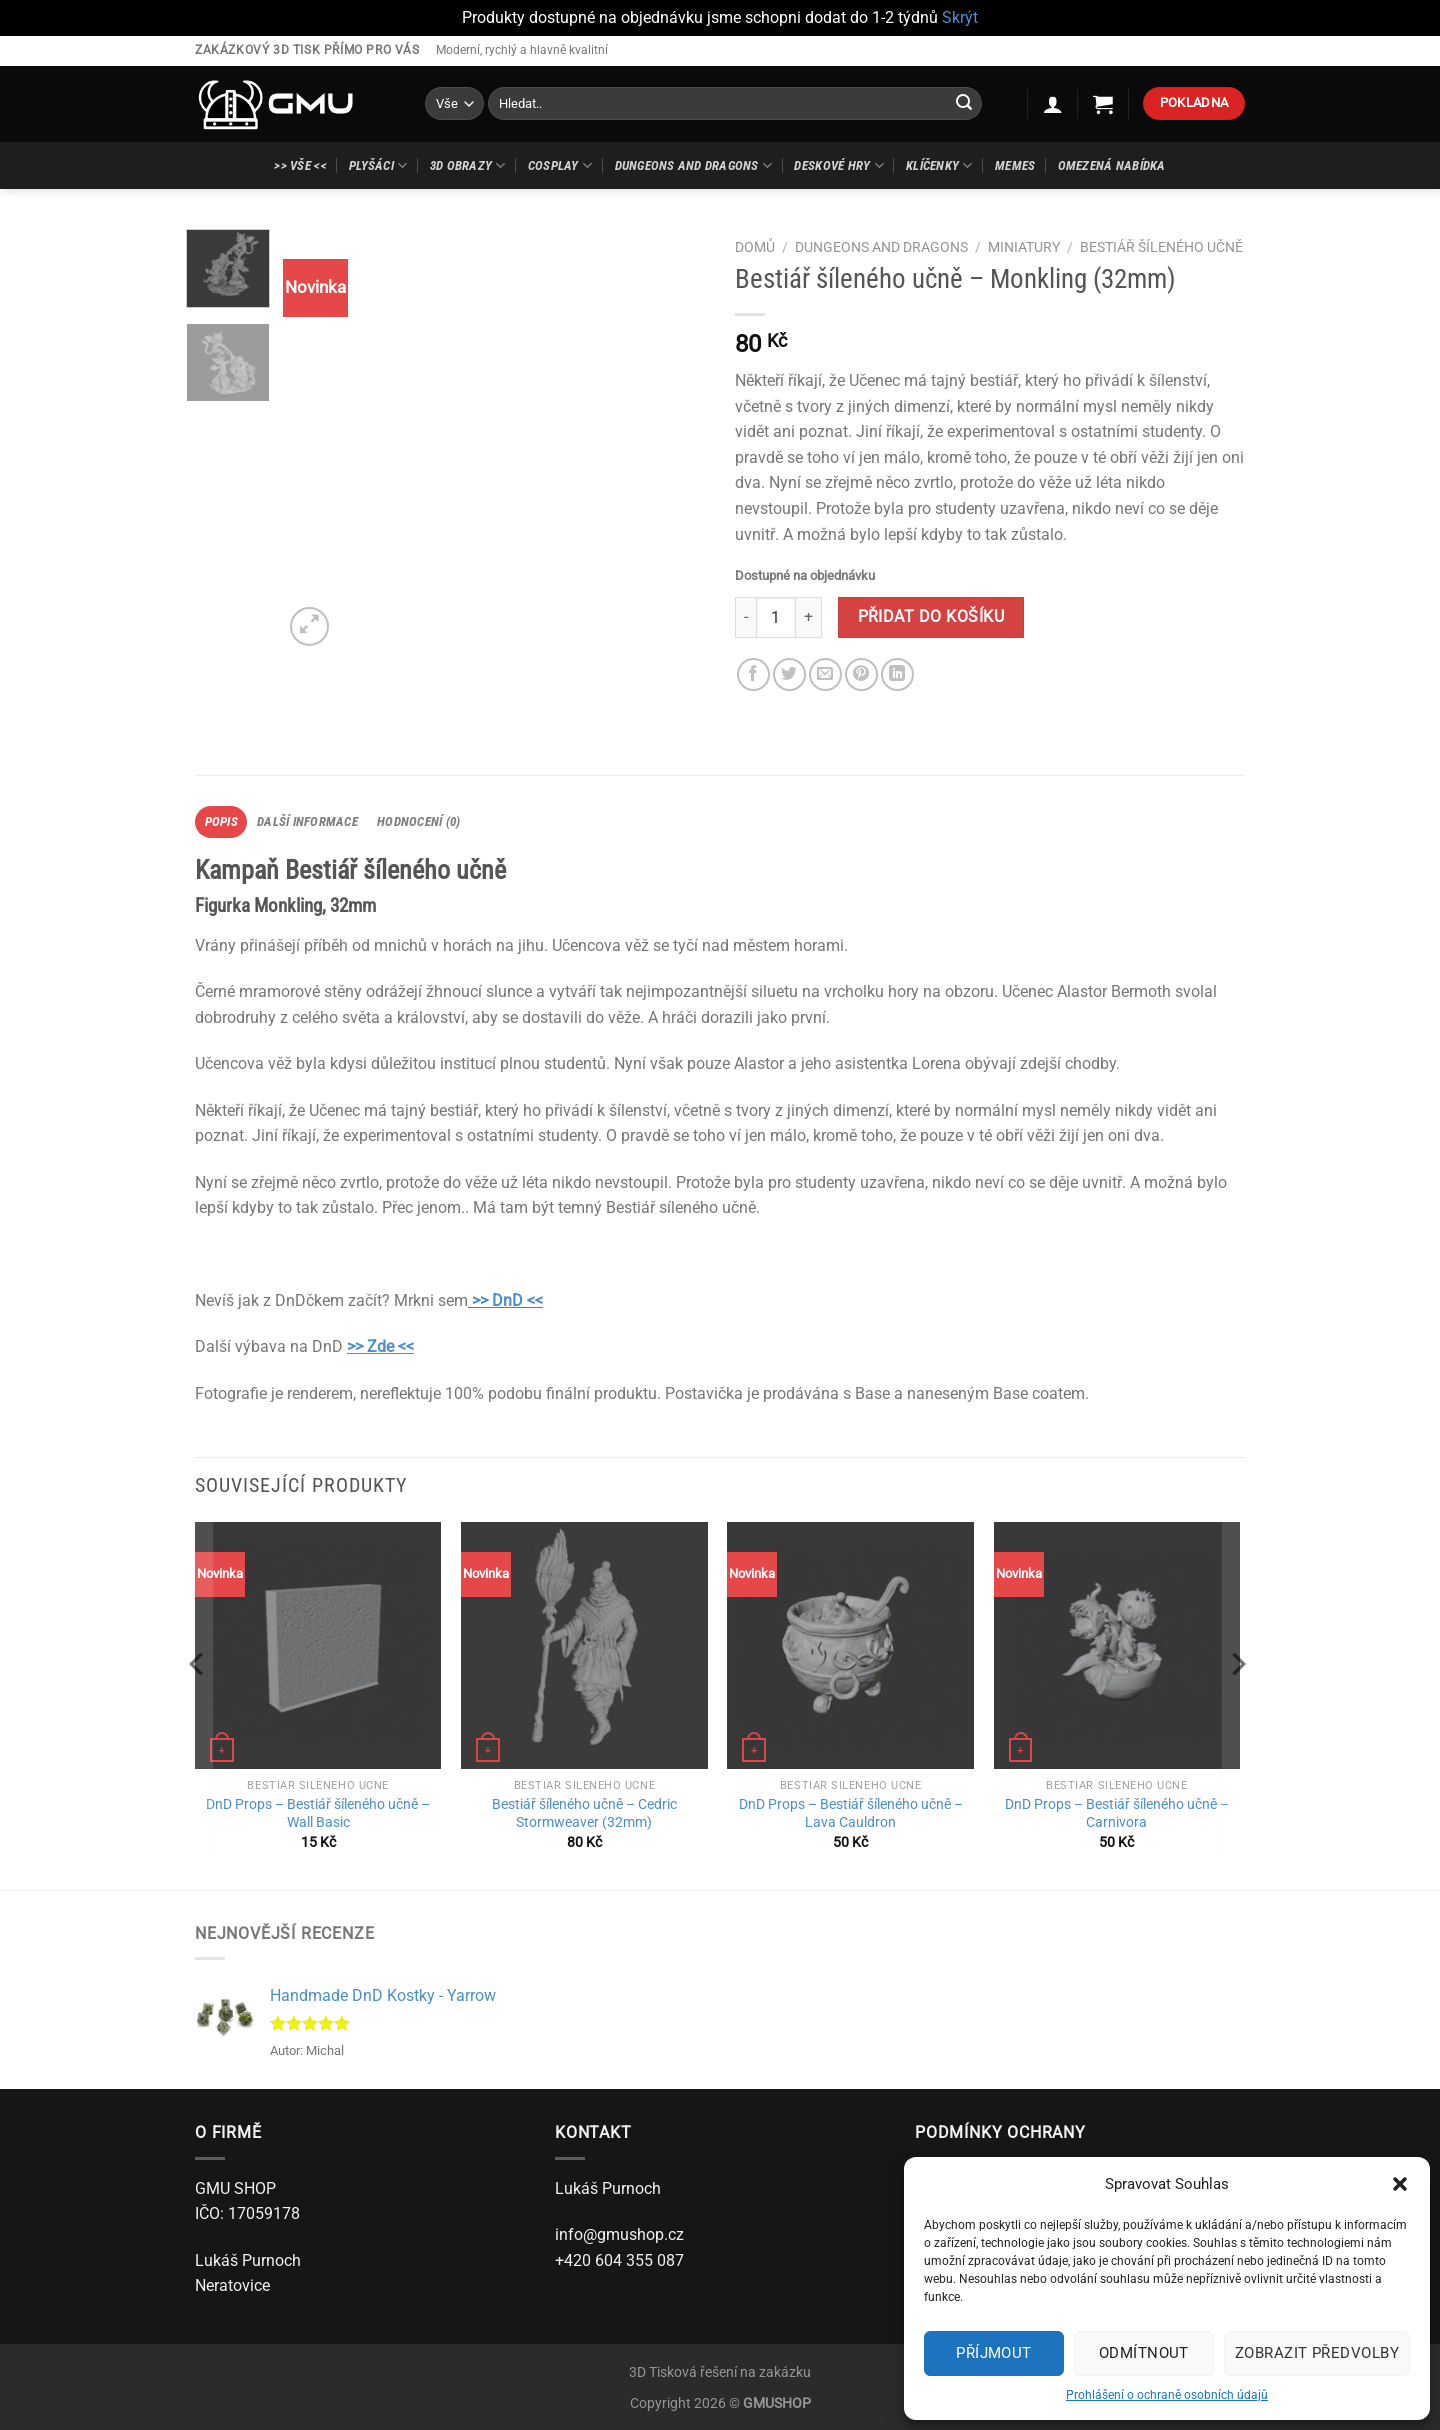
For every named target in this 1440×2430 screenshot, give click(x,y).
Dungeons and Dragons (694, 165)
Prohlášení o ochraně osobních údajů (1167, 2395)
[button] (1400, 2184)
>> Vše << (300, 165)
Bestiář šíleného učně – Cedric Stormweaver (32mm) (584, 1814)
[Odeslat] (964, 104)
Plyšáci (378, 165)
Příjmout (994, 2353)
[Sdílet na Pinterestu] (861, 674)
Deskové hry (838, 165)
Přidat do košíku (931, 617)
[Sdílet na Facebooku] (753, 674)
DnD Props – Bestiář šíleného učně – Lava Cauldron (851, 1814)
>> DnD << (507, 1300)
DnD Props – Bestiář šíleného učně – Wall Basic (318, 1814)
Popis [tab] (221, 821)
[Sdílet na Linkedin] (897, 674)
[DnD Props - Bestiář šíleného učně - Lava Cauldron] (850, 1645)
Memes (1015, 165)
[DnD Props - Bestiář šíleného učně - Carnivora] (1117, 1645)
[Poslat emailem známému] (825, 674)
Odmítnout (1144, 2353)
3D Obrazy (468, 165)
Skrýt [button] (960, 17)
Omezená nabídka (1112, 165)
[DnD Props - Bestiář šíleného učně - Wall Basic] (318, 1645)
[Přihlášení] (1053, 104)
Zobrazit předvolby (1317, 2353)
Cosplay (560, 165)
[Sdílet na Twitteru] (789, 674)
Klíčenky (939, 165)
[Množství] (776, 617)
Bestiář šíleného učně (1161, 247)
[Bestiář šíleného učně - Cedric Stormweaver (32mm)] (584, 1645)
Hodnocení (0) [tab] (418, 821)
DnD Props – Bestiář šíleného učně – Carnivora (1117, 1814)
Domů (755, 247)
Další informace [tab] (307, 821)
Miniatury (1024, 247)
